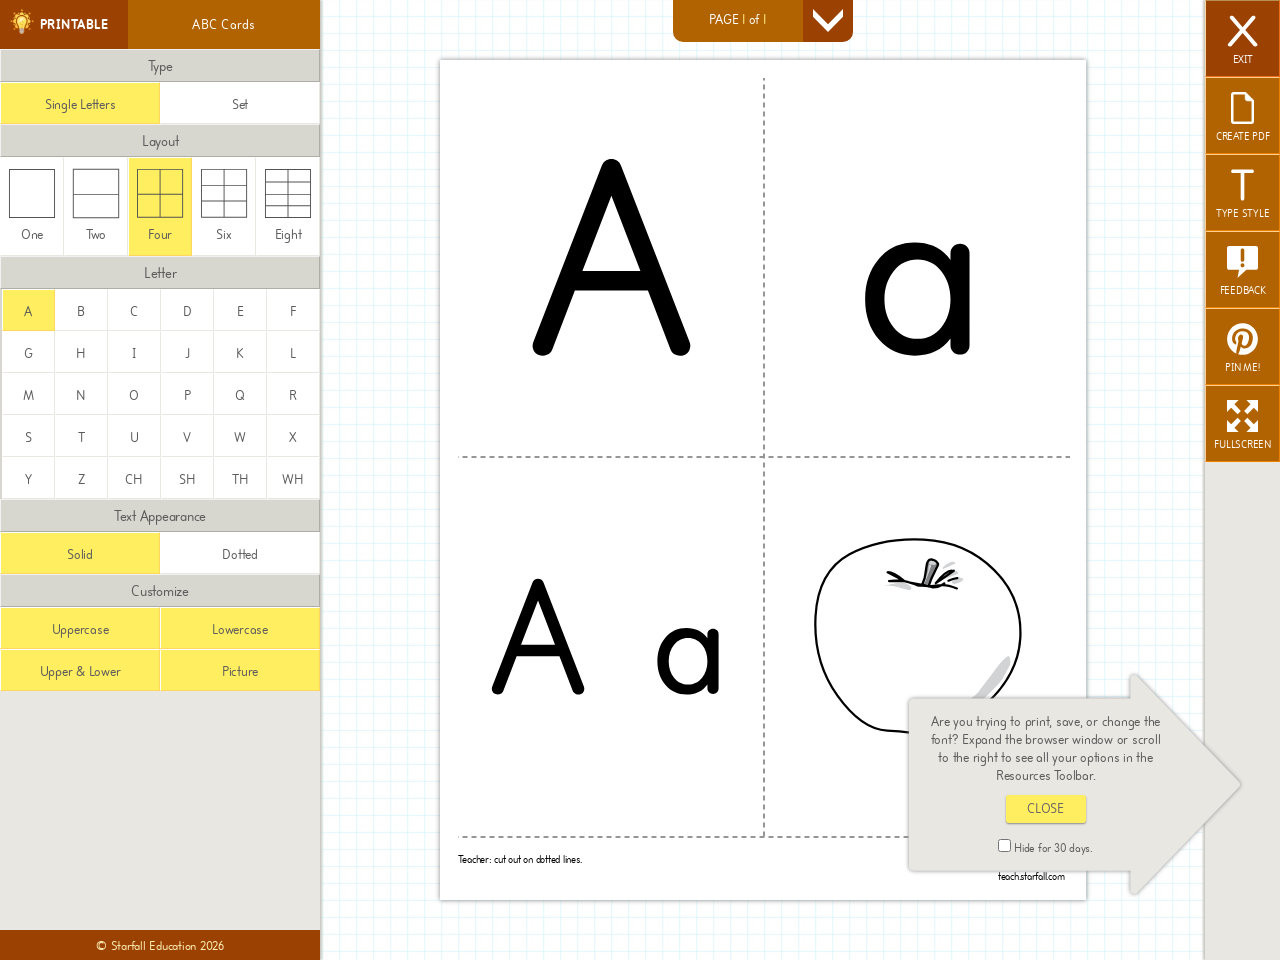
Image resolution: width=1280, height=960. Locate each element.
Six (224, 205)
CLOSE (1045, 808)
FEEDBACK (1243, 272)
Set (240, 104)
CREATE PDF (1243, 118)
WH (293, 479)
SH (187, 479)
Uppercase (80, 629)
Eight (288, 205)
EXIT (1243, 41)
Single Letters (80, 104)
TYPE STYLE (1243, 195)
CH (134, 479)
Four (160, 205)
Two (96, 205)
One (32, 205)
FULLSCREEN (1242, 426)
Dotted (240, 554)
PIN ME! (1242, 349)
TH (240, 479)
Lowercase (240, 629)
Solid (80, 554)
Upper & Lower (80, 671)
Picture (240, 671)
